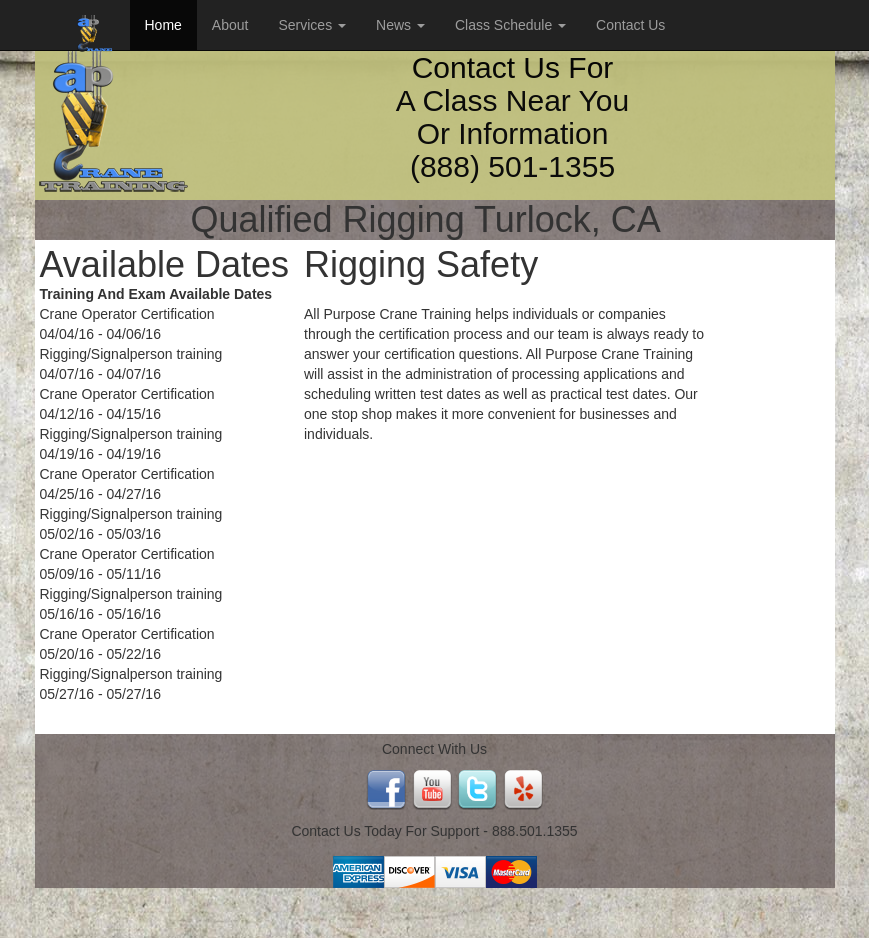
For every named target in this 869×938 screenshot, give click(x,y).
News (400, 25)
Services (312, 25)
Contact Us (630, 25)
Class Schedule (510, 25)
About (230, 25)
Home (163, 25)
